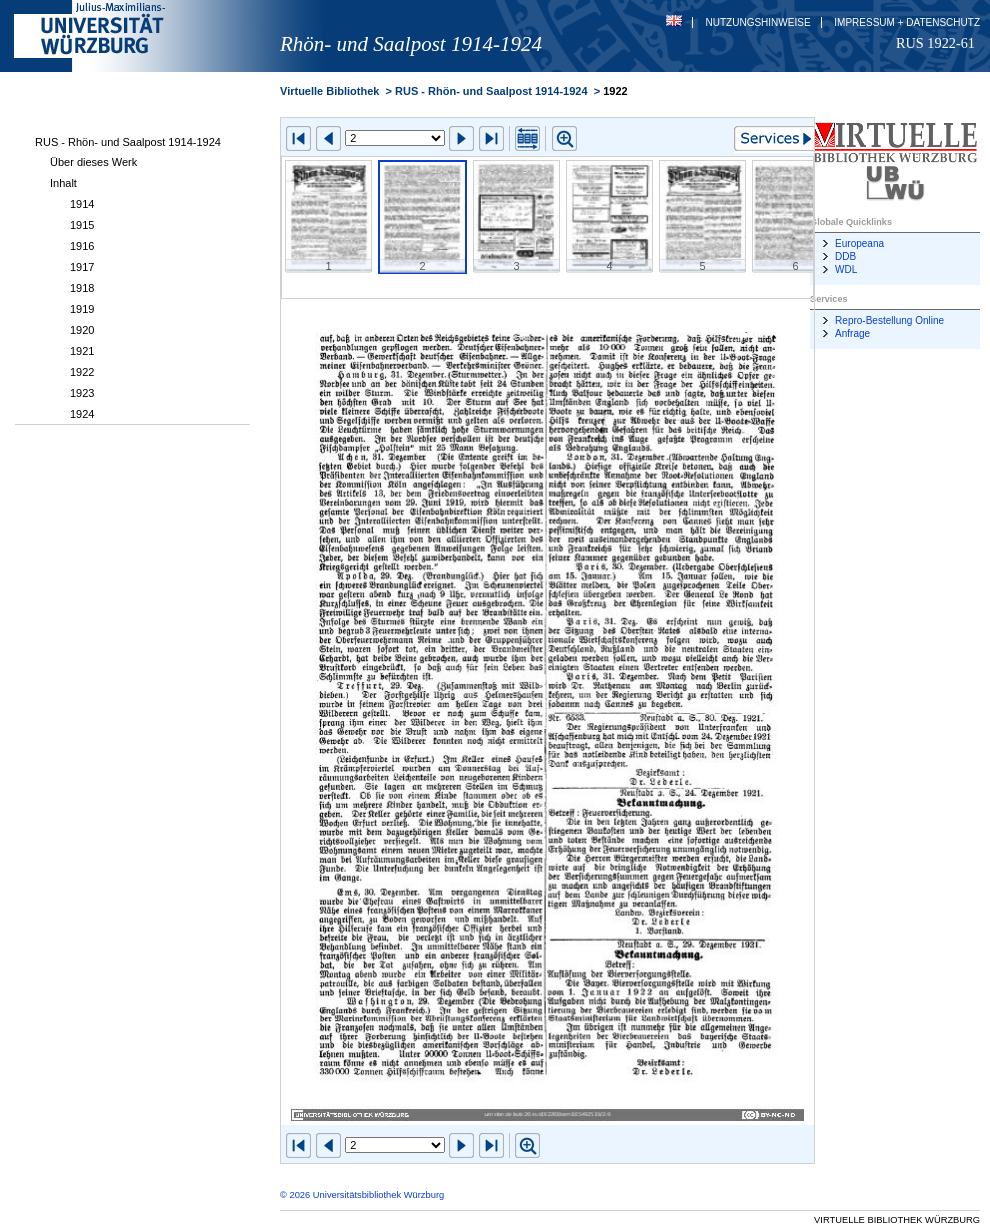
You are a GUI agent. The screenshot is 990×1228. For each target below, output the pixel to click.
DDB (845, 256)
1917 (82, 267)
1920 (82, 330)
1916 (82, 246)
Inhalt (63, 183)
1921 (82, 351)
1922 (82, 372)
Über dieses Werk (93, 162)
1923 (82, 393)
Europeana (859, 243)
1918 (82, 288)
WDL (846, 269)
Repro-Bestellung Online (889, 320)
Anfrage (852, 333)
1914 (82, 204)
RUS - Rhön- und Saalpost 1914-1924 (128, 142)
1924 (82, 414)
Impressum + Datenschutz (907, 22)
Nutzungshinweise (758, 22)
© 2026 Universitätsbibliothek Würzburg (362, 1195)
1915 (82, 225)
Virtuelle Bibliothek (329, 91)
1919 (82, 309)
